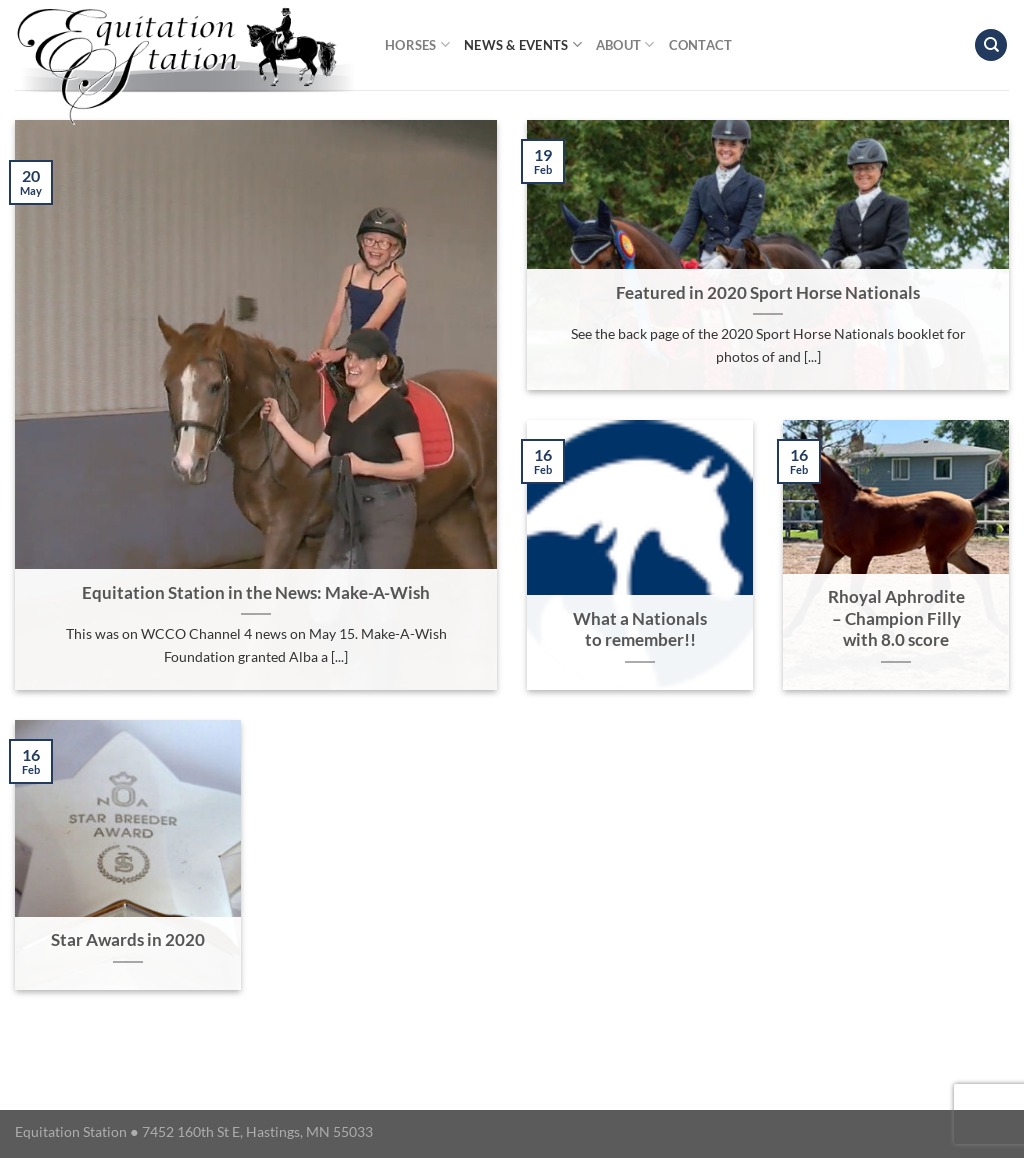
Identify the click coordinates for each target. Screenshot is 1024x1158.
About (625, 44)
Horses (417, 44)
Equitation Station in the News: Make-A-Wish (256, 593)
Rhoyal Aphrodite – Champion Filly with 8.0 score (896, 618)
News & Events (523, 44)
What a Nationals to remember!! (640, 630)
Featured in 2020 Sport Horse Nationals (768, 293)
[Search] (991, 45)
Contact (701, 45)
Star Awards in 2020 (128, 940)
